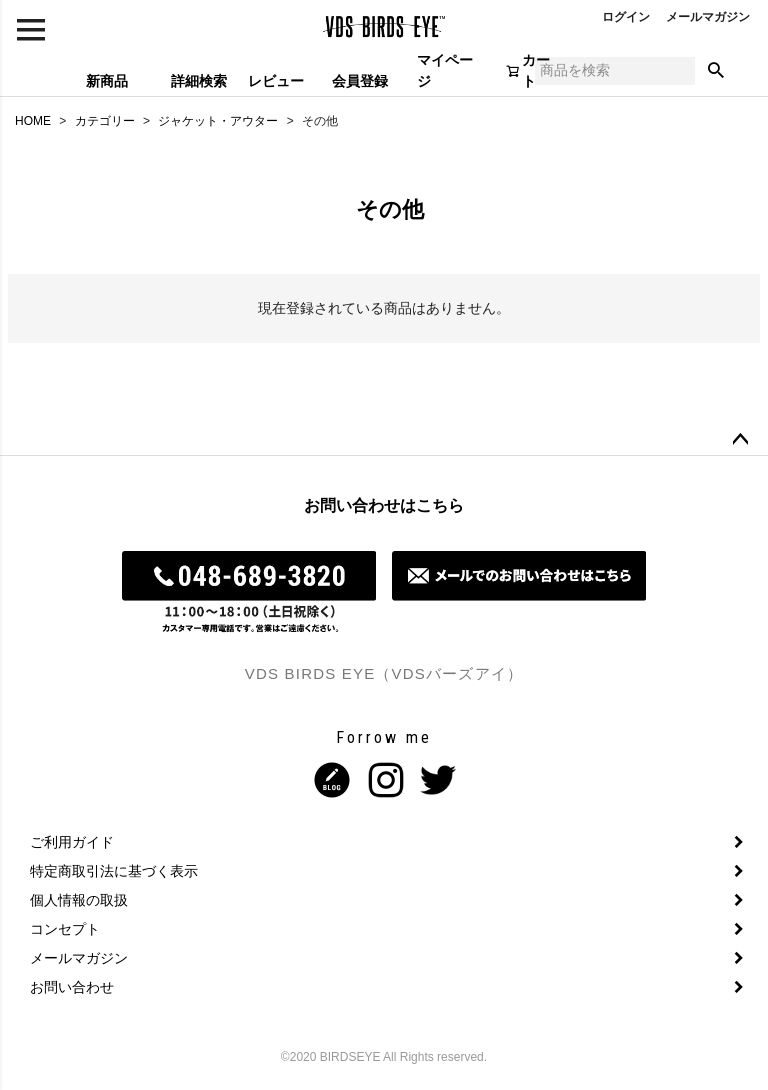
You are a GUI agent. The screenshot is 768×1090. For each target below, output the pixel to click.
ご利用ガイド (72, 842)
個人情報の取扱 (79, 900)
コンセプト (65, 929)
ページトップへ (740, 440)
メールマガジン (708, 17)
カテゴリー (105, 121)
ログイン (626, 17)
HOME (33, 121)
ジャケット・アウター (218, 121)
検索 (716, 71)
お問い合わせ (72, 987)
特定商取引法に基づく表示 (114, 871)
